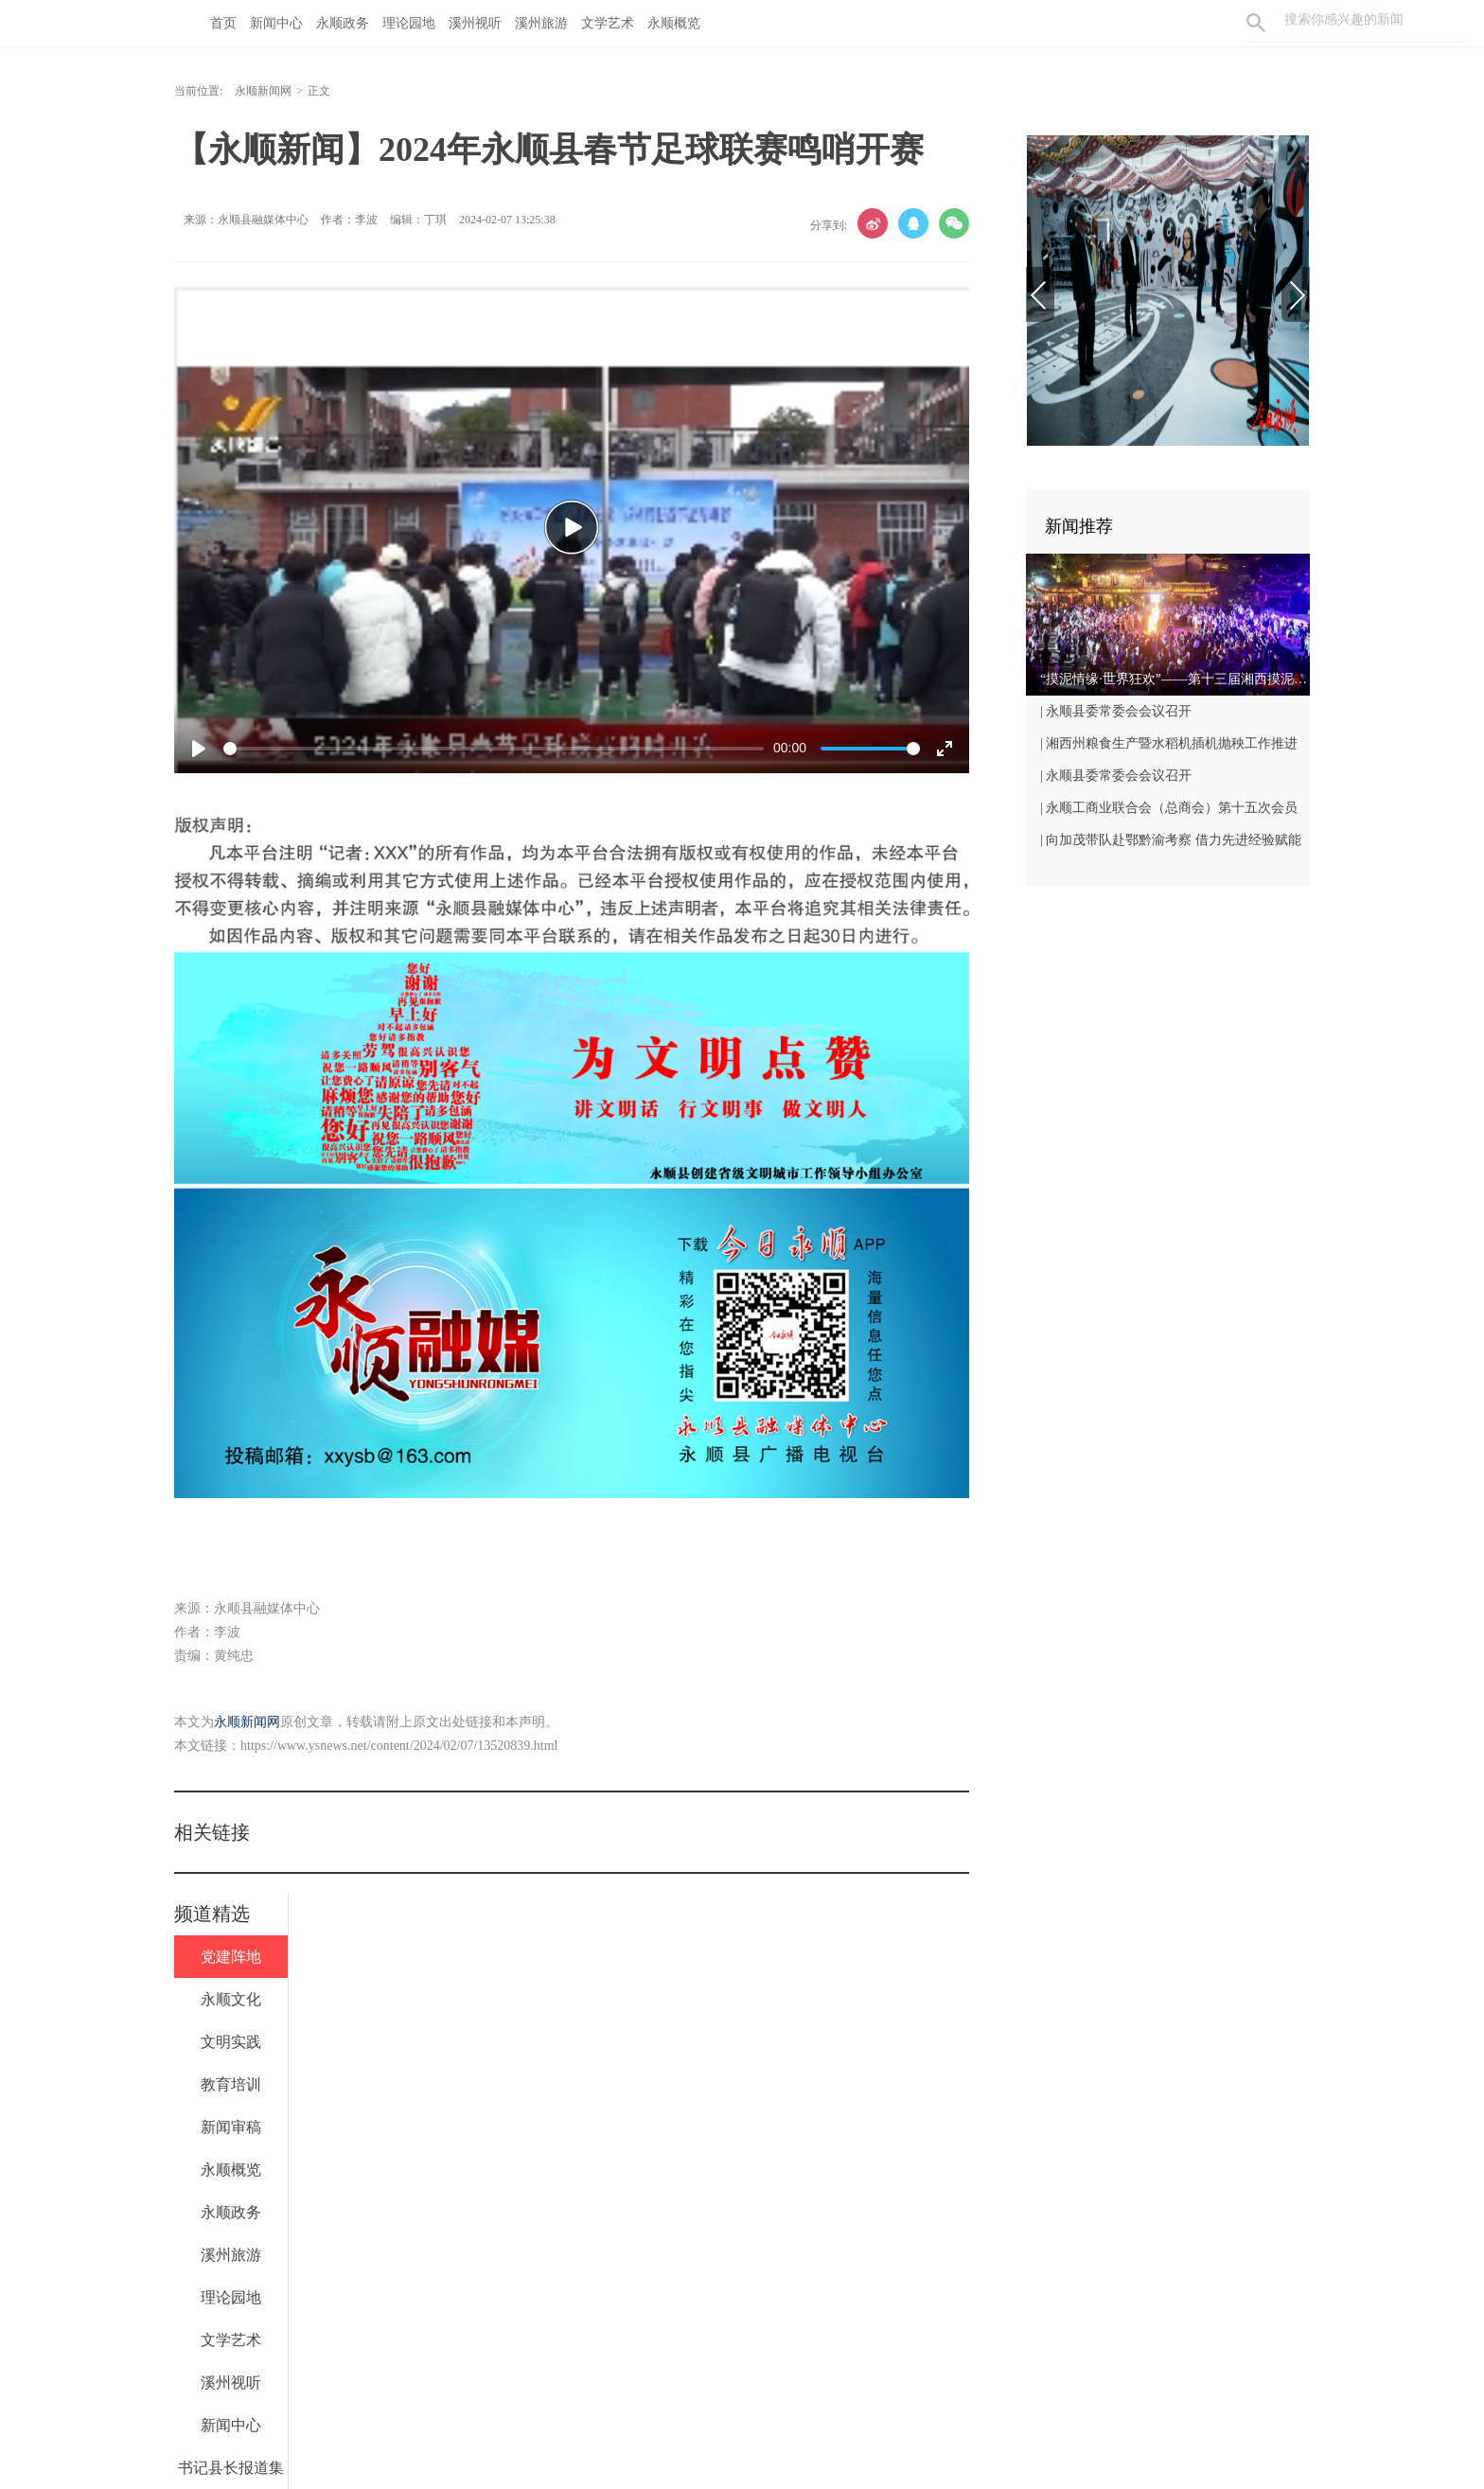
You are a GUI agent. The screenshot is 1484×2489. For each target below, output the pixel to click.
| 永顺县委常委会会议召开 (1116, 711)
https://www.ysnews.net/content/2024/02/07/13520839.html (398, 1746)
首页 (223, 23)
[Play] (199, 748)
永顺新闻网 (263, 90)
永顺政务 (342, 23)
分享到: (828, 225)
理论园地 (408, 23)
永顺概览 (673, 23)
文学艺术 (607, 23)
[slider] (493, 748)
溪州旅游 (541, 23)
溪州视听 (475, 23)
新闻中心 (276, 23)
